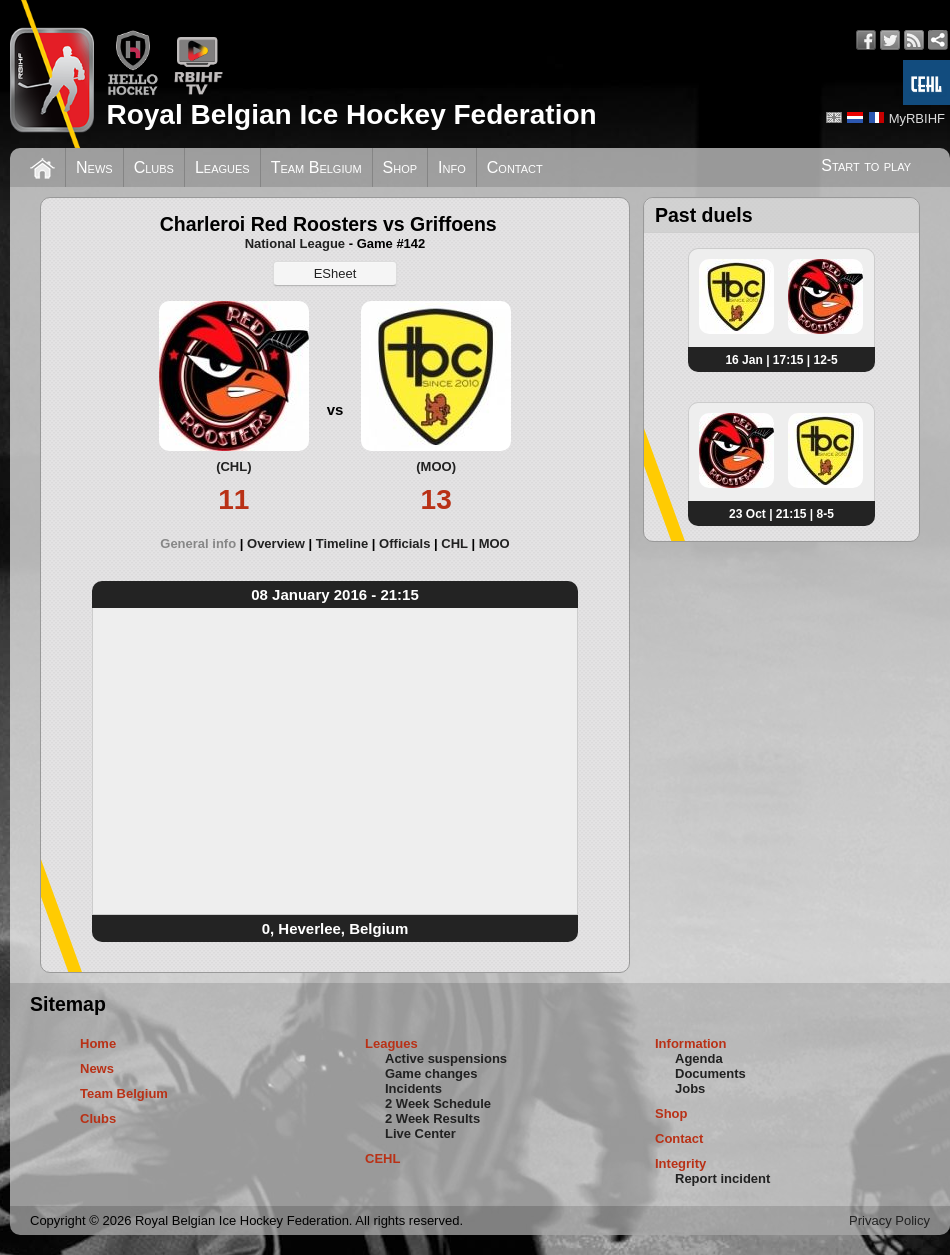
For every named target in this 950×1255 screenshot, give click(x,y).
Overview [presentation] (276, 543)
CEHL (382, 1158)
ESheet (335, 273)
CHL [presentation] (454, 543)
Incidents (413, 1088)
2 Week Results (432, 1118)
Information (691, 1043)
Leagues (222, 167)
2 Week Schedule (438, 1103)
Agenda (699, 1058)
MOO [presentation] (494, 543)
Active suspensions (446, 1058)
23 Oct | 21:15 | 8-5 (781, 514)
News (94, 167)
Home (98, 1043)
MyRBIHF (917, 118)
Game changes (431, 1073)
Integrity (680, 1163)
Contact (515, 167)
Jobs (690, 1088)
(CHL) (233, 466)
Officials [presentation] (404, 543)
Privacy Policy (889, 1220)
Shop (400, 167)
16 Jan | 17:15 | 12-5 (781, 360)
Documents (710, 1073)
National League (295, 243)
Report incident (722, 1178)
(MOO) (436, 466)
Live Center (420, 1133)
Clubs (154, 167)
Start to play (866, 165)
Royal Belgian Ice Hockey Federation (351, 114)
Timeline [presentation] (342, 543)
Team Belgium (316, 167)
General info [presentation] (198, 543)
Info (452, 167)
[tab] (203, 543)
